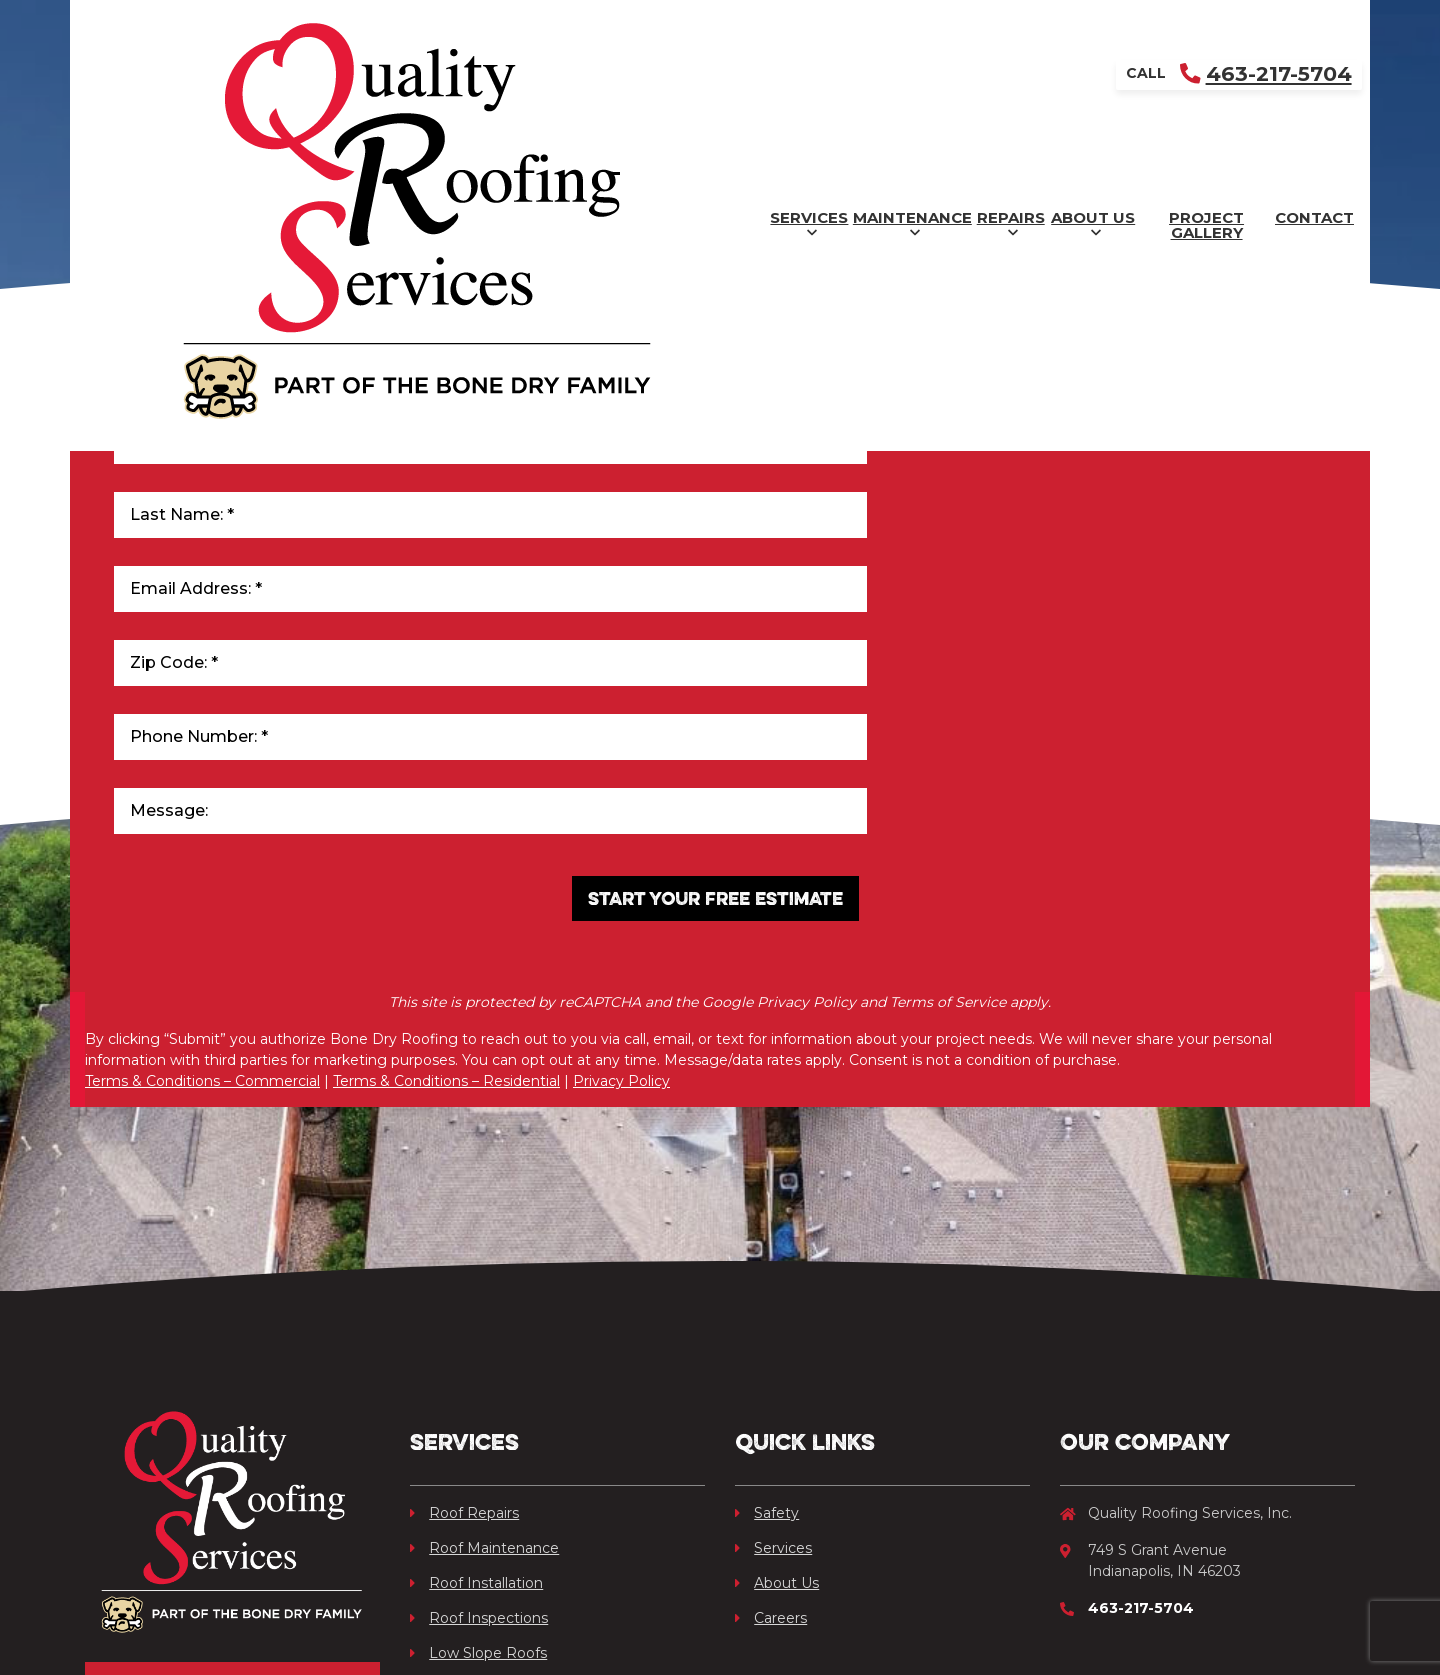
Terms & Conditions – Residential (446, 833)
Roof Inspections (479, 1351)
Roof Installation (476, 1316)
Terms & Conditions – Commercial (202, 833)
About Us (900, 76)
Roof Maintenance (484, 1281)
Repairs (739, 76)
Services (378, 76)
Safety (767, 1246)
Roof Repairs (464, 1246)
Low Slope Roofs (478, 1386)
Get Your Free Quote (232, 1438)
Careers (771, 1351)
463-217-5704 (1262, 25)
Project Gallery (1095, 75)
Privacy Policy (621, 833)
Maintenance (562, 76)
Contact (1279, 75)
